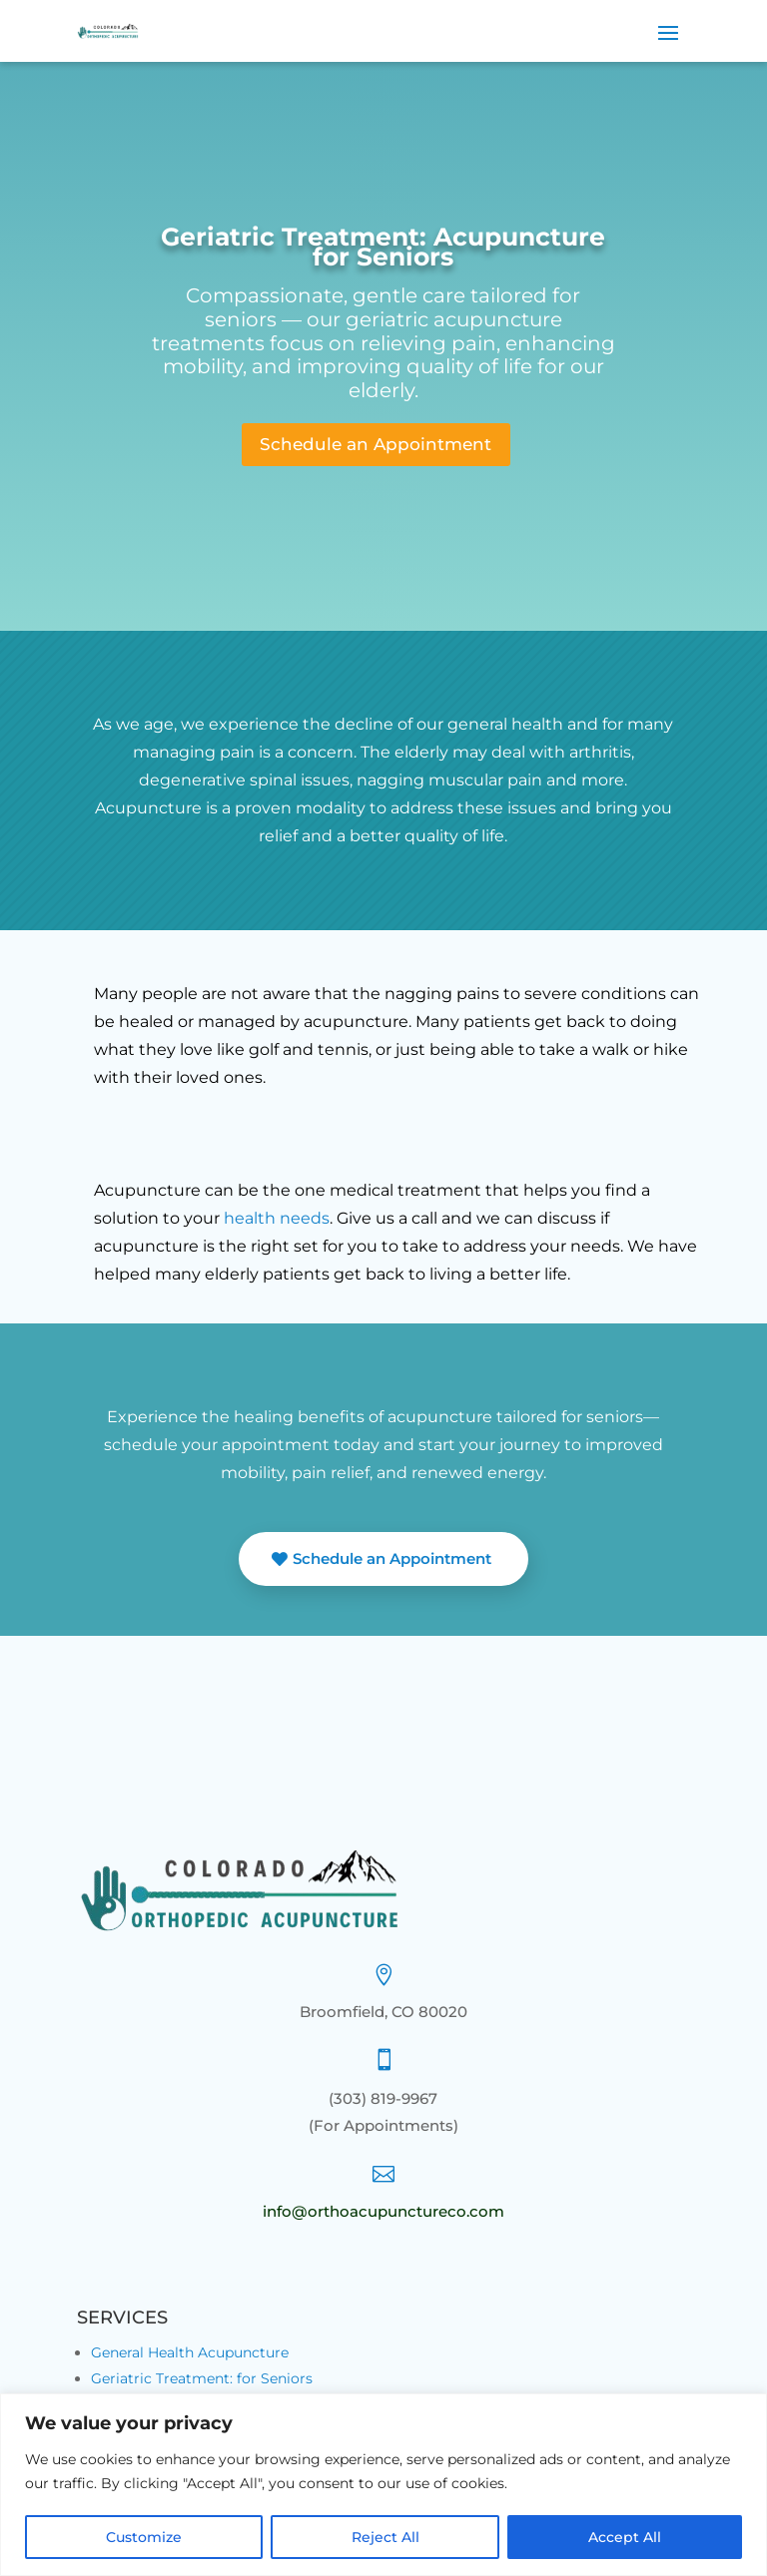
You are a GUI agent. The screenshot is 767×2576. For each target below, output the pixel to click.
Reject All (385, 2537)
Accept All (624, 2537)
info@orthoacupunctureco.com (383, 2219)
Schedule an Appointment (375, 448)
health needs (277, 1225)
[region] (383, 2484)
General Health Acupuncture (190, 2360)
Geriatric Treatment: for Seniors (202, 2386)
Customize (144, 2537)
